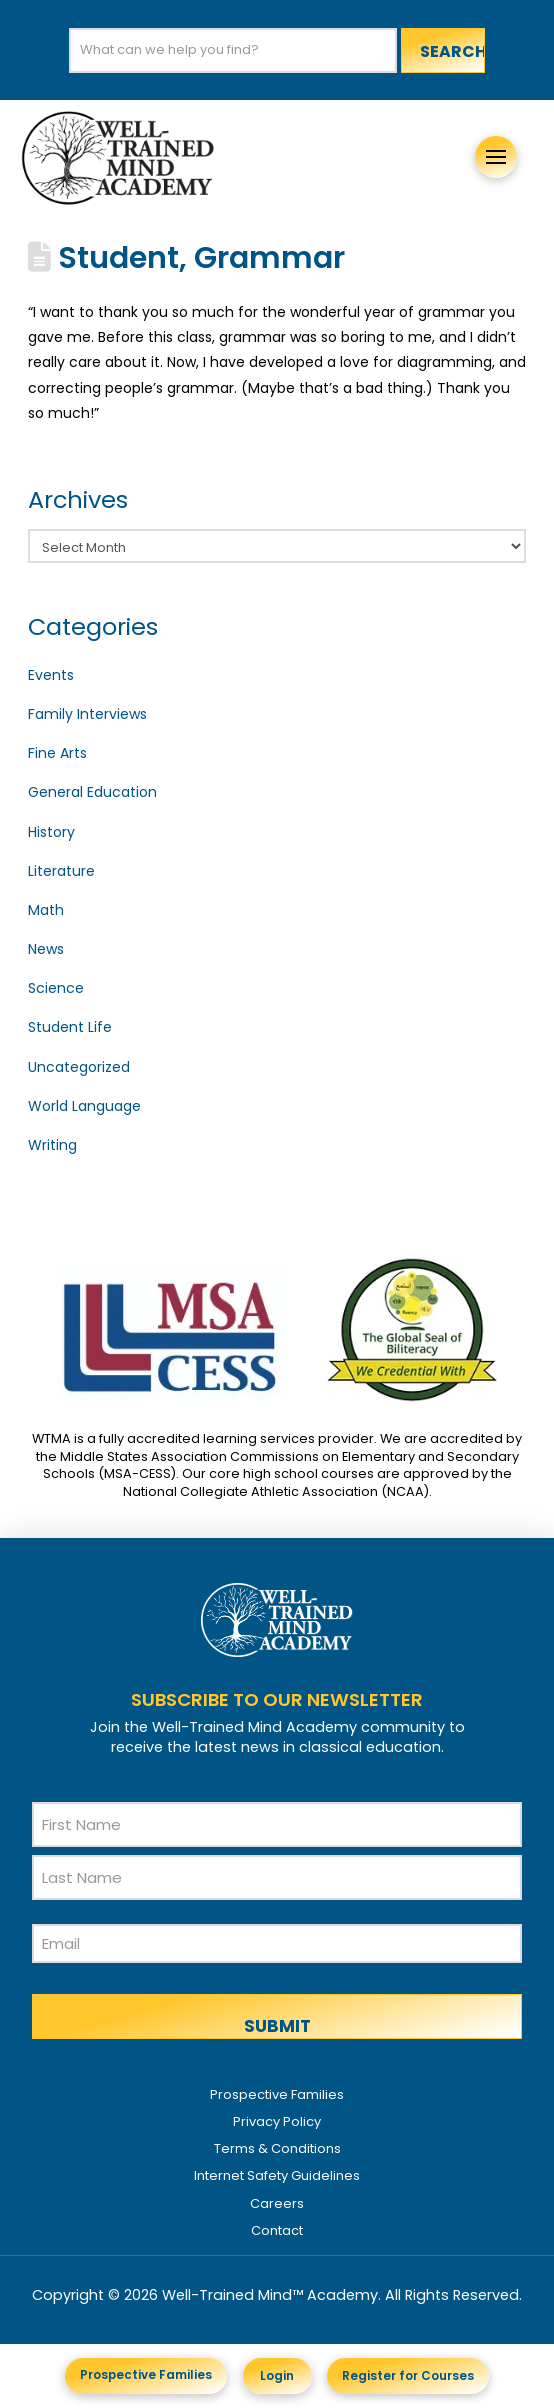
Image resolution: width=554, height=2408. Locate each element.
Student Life (70, 1027)
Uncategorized (79, 1067)
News (46, 949)
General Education (92, 792)
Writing (52, 1145)
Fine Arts (57, 753)
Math (46, 910)
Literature (61, 871)
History (51, 832)
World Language (84, 1106)
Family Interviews (87, 714)
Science (56, 988)
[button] (496, 157)
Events (51, 675)
